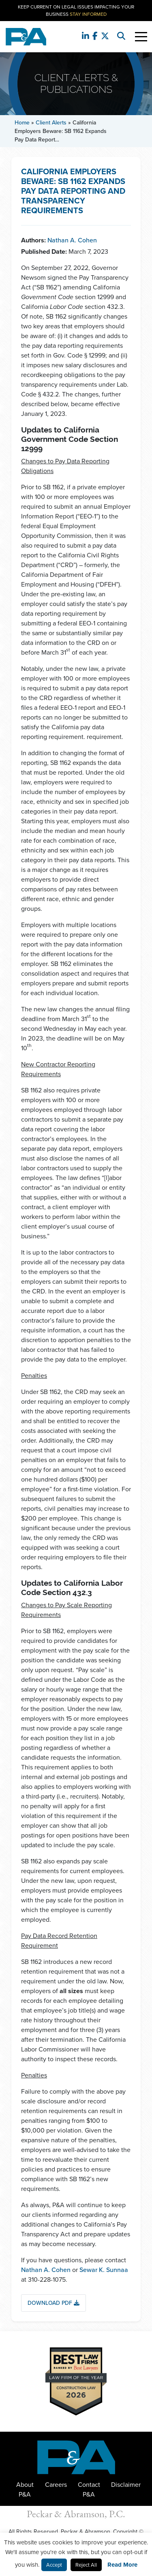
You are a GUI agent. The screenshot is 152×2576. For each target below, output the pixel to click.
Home (22, 122)
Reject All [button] (86, 2565)
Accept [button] (54, 2565)
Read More (122, 2564)
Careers (56, 2484)
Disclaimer (126, 2484)
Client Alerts (51, 122)
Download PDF (53, 2303)
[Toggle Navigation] (141, 37)
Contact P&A (89, 2489)
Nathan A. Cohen (72, 240)
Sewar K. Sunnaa (103, 2269)
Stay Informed (88, 14)
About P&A (25, 2489)
